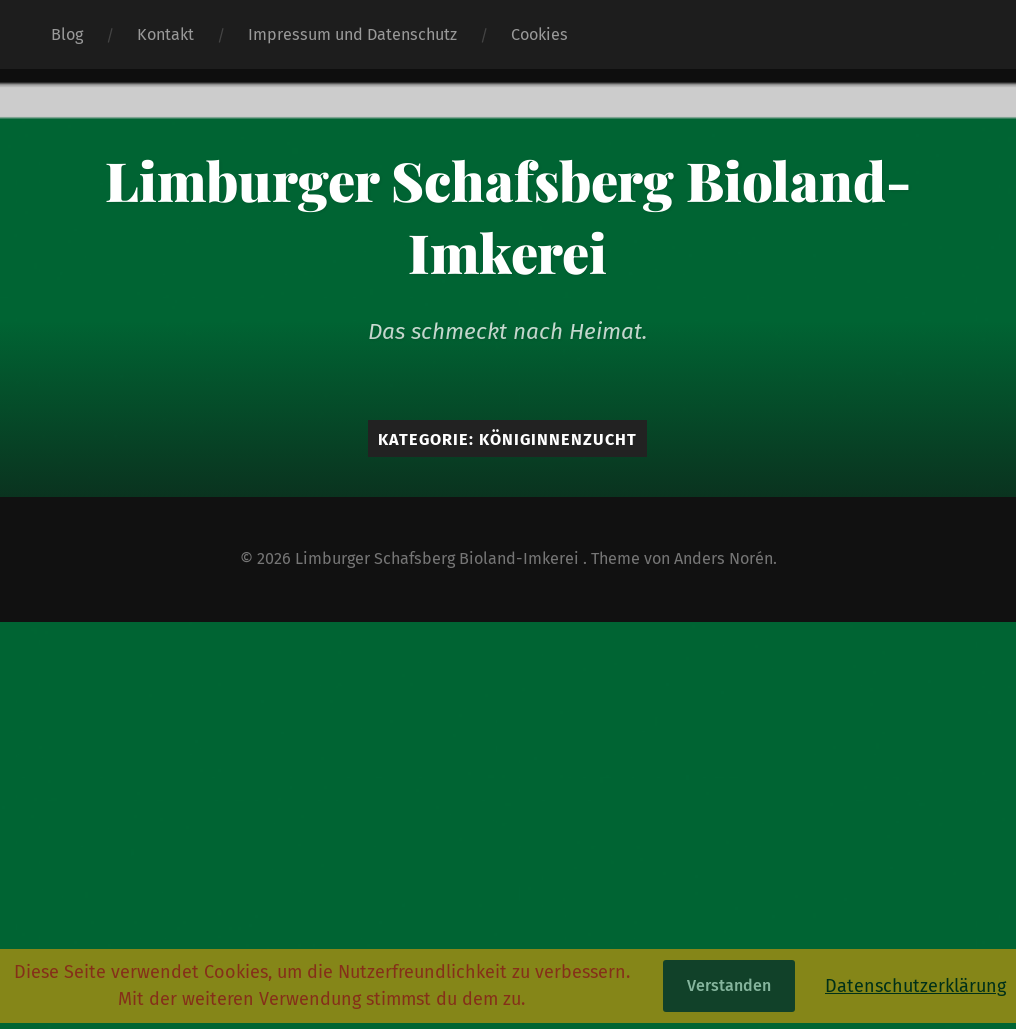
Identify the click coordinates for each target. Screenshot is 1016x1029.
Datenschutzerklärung (915, 986)
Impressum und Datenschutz (352, 34)
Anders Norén (723, 558)
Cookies (539, 34)
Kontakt (165, 34)
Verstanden (729, 985)
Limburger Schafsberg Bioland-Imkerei (508, 216)
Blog (67, 34)
